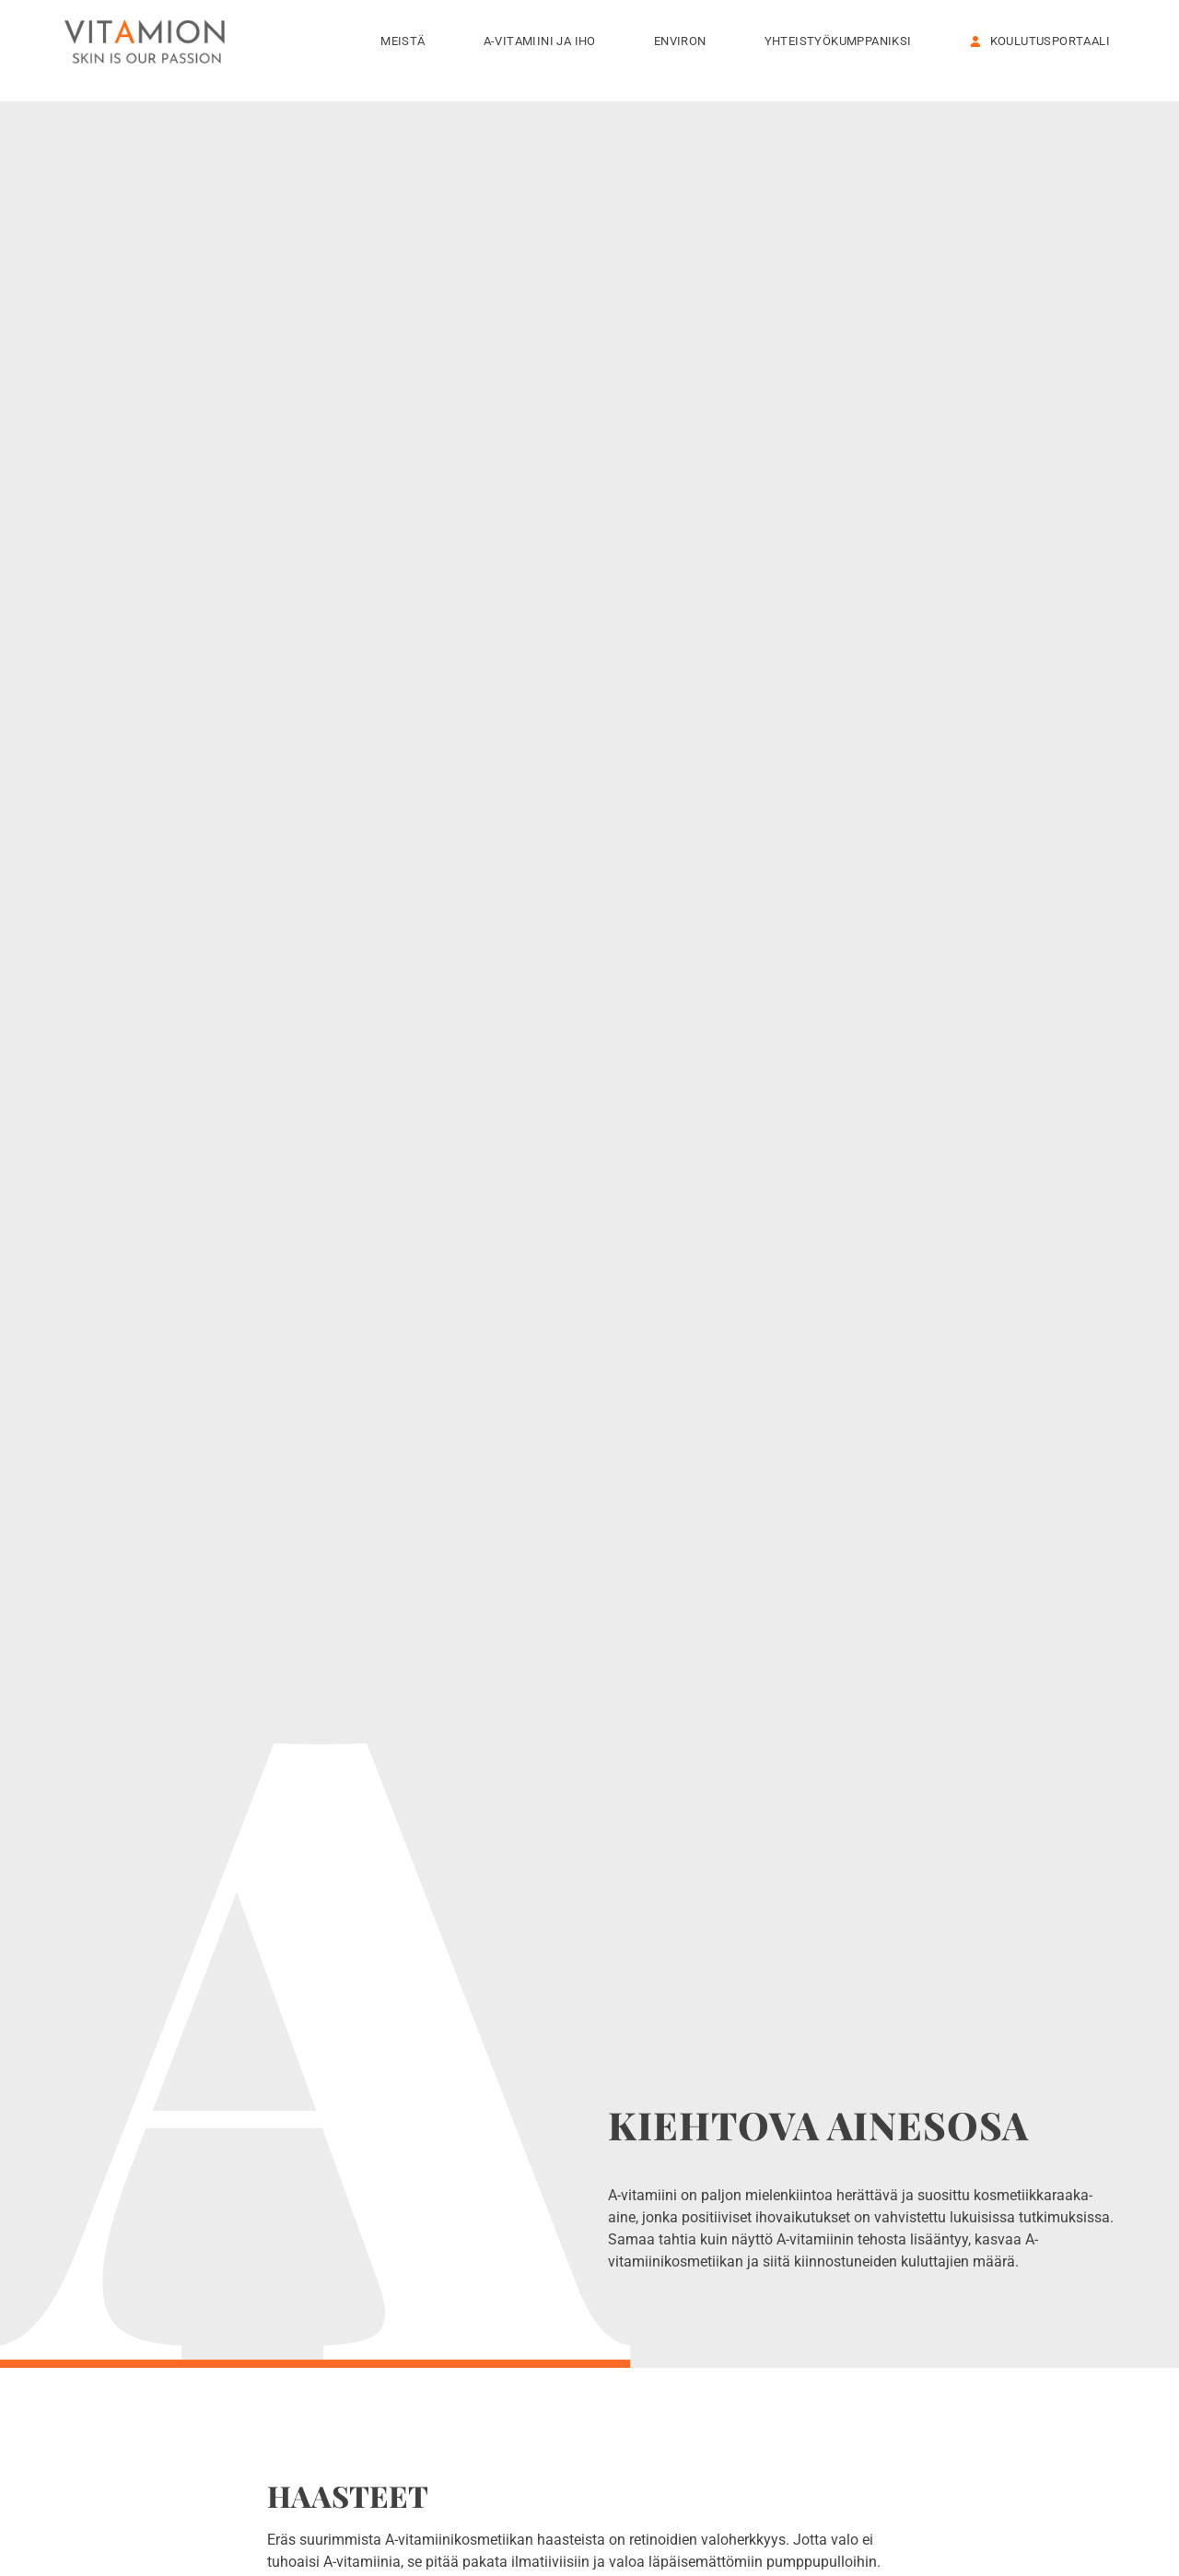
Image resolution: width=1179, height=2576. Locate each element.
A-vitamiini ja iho (544, 41)
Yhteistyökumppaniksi (843, 41)
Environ (685, 41)
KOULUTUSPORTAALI (1040, 41)
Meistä (407, 41)
